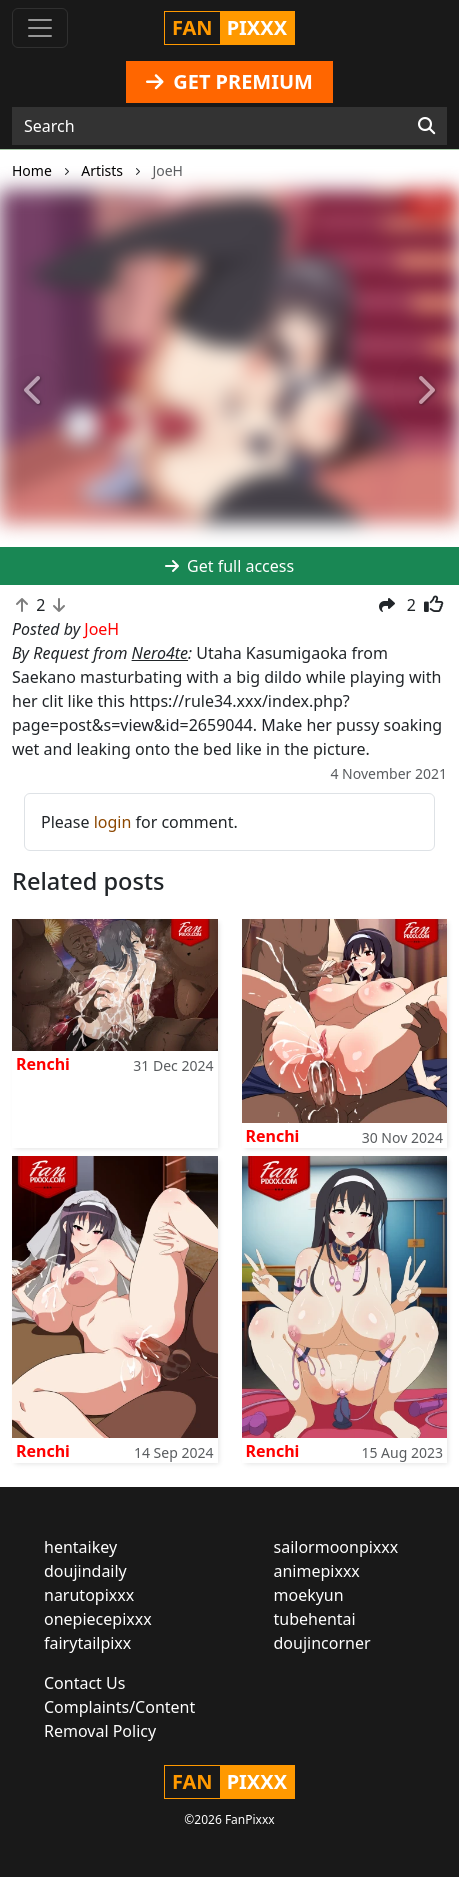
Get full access (229, 566)
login (113, 822)
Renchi (43, 1064)
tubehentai (315, 1619)
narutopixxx (89, 1595)
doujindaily (85, 1571)
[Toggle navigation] (40, 28)
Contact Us (84, 1683)
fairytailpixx (87, 1643)
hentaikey (80, 1547)
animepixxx (317, 1571)
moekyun (309, 1595)
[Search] (426, 126)
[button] (34, 391)
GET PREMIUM (229, 81)
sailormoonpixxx (336, 1547)
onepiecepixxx (98, 1619)
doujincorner (322, 1643)
